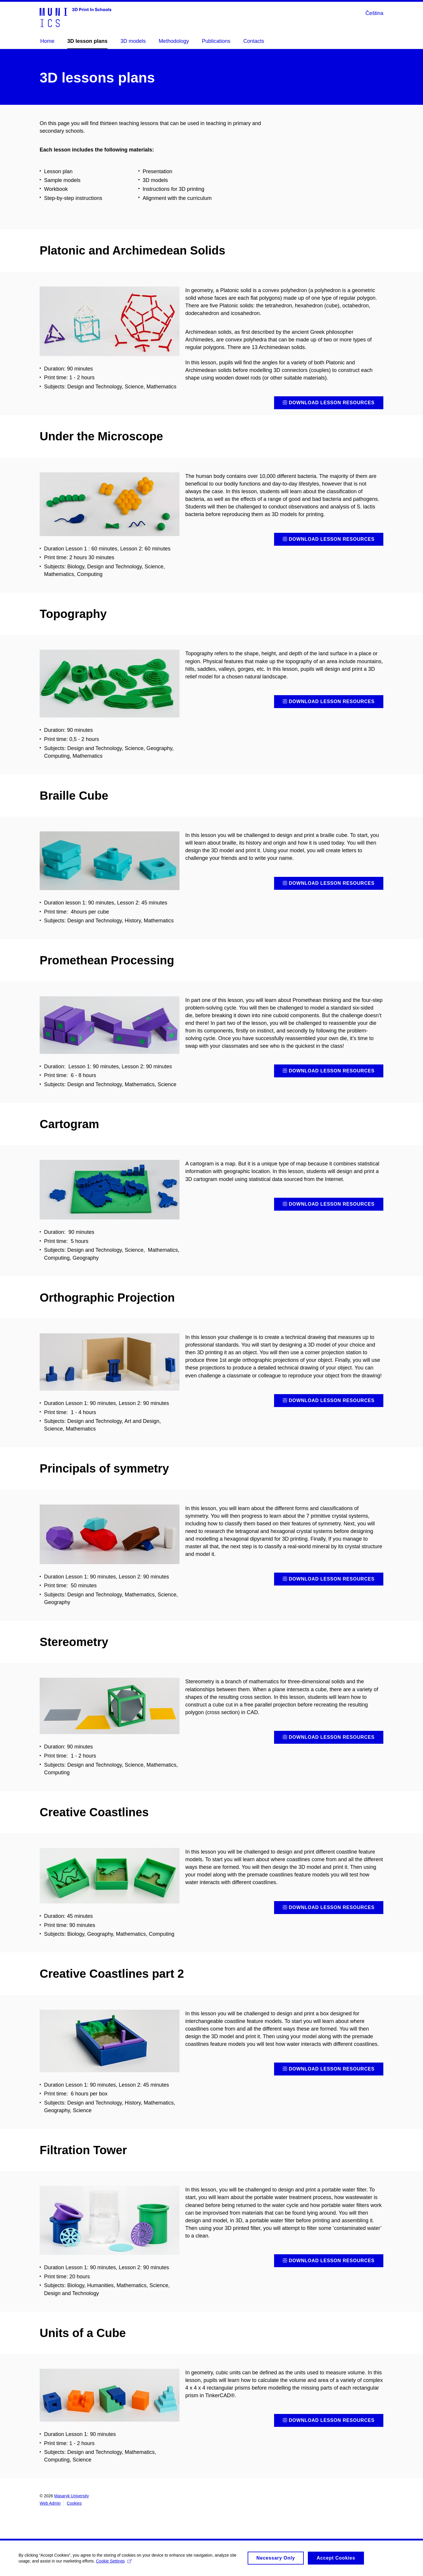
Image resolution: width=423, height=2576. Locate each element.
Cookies (74, 2503)
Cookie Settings (116, 2563)
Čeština (374, 13)
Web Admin (50, 2503)
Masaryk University (71, 2496)
